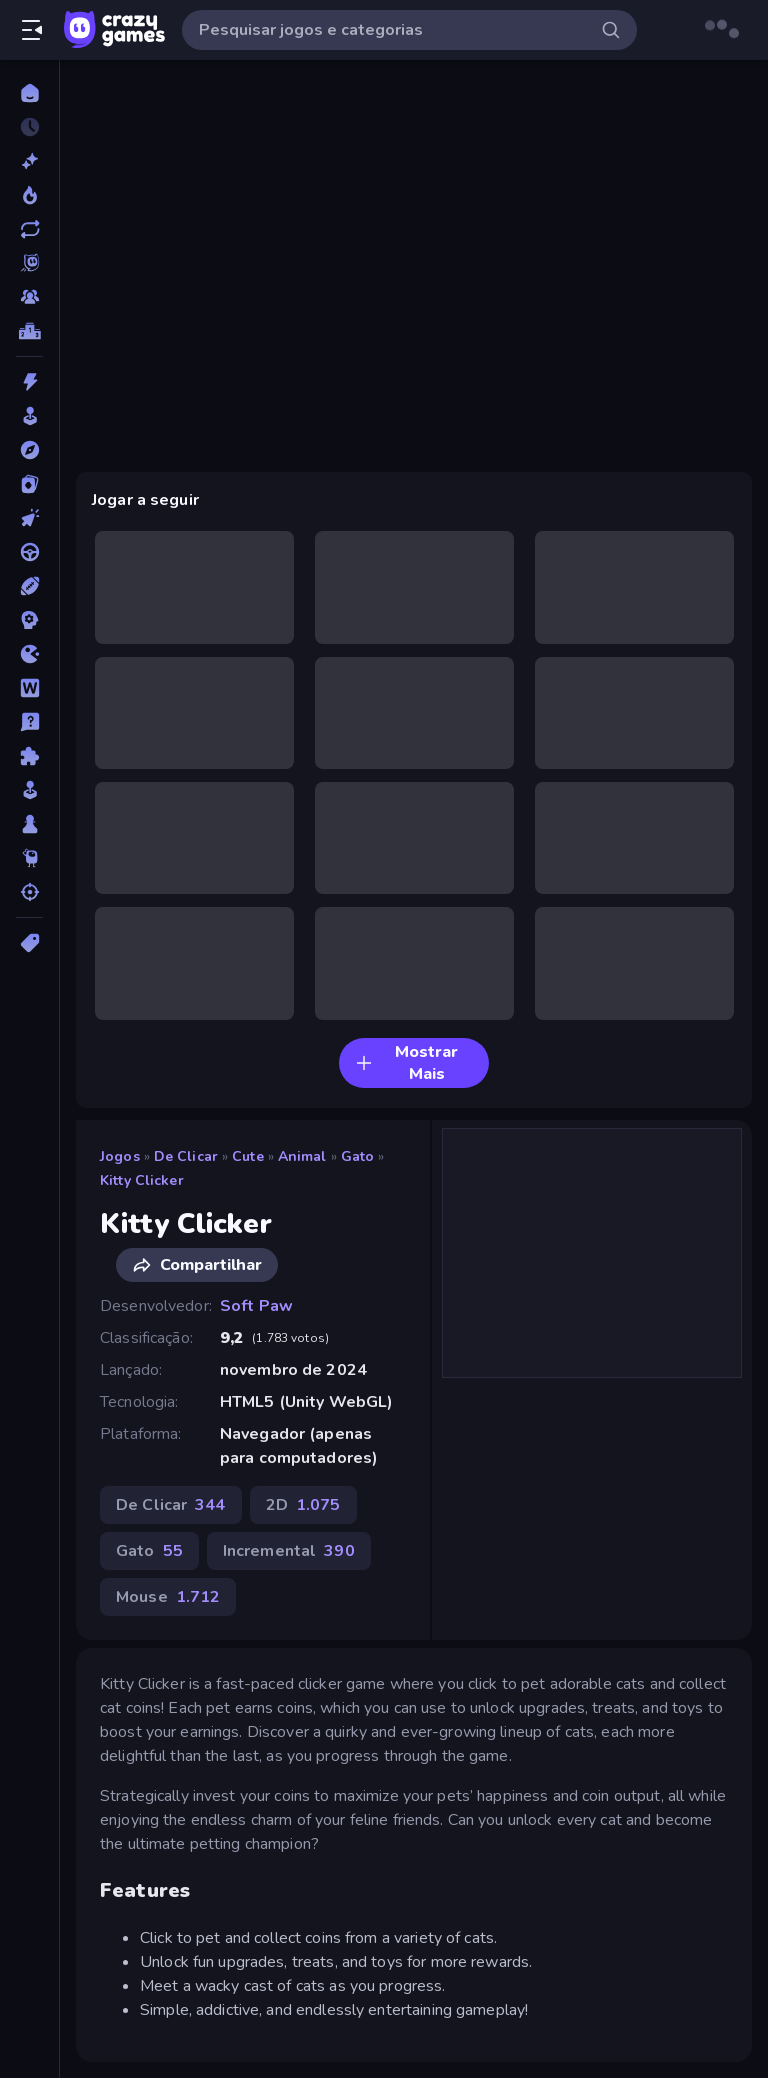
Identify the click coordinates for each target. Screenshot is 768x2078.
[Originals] (29, 263)
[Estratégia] (29, 620)
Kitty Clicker (142, 1180)
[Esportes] (29, 586)
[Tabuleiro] (29, 824)
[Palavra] (29, 688)
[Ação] (29, 382)
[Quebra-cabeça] (29, 756)
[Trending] (29, 195)
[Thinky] (29, 858)
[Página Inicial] (29, 93)
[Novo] (29, 161)
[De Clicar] (29, 518)
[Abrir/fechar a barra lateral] (32, 30)
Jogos (120, 1156)
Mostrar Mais (406, 1063)
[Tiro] (29, 892)
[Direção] (29, 552)
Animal (302, 1156)
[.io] (29, 654)
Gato (358, 1156)
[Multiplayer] (29, 297)
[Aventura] (29, 450)
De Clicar (186, 1156)
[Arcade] (29, 416)
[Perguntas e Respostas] (29, 722)
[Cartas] (29, 484)
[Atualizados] (29, 229)
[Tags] (29, 943)
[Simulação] (29, 790)
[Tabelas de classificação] (29, 331)
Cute (248, 1156)
